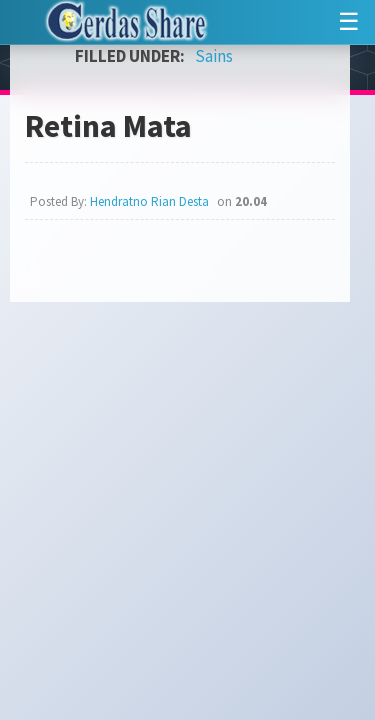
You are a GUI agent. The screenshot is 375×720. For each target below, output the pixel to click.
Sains (214, 56)
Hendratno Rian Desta (149, 201)
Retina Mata (108, 126)
